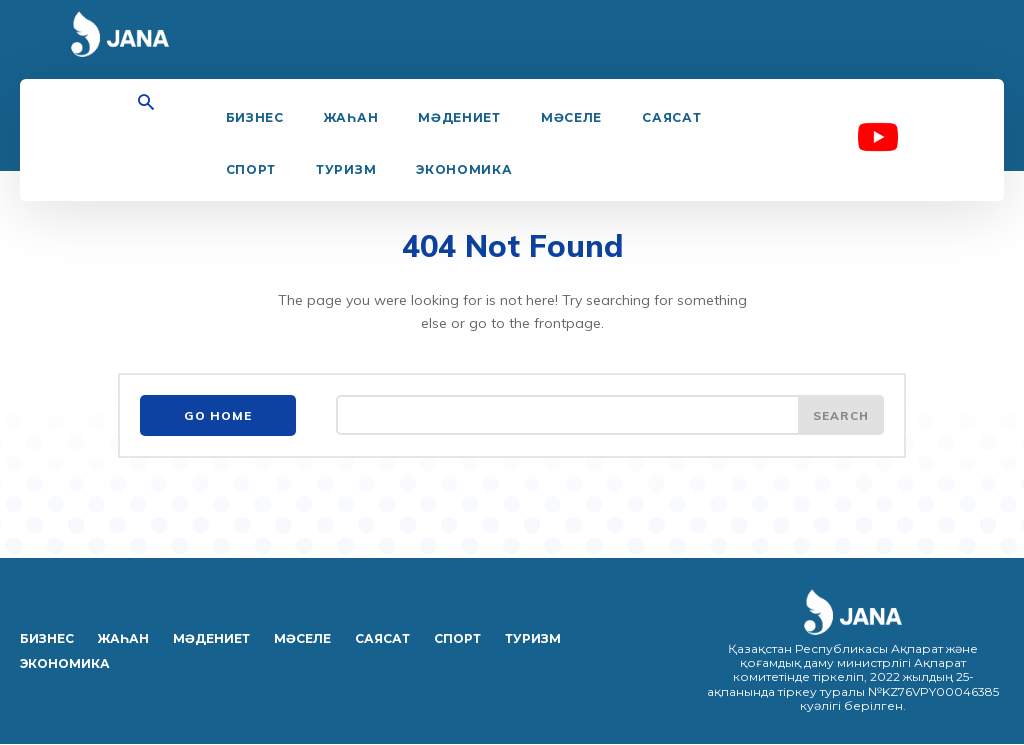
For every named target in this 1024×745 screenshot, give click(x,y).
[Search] (840, 417)
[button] (146, 104)
